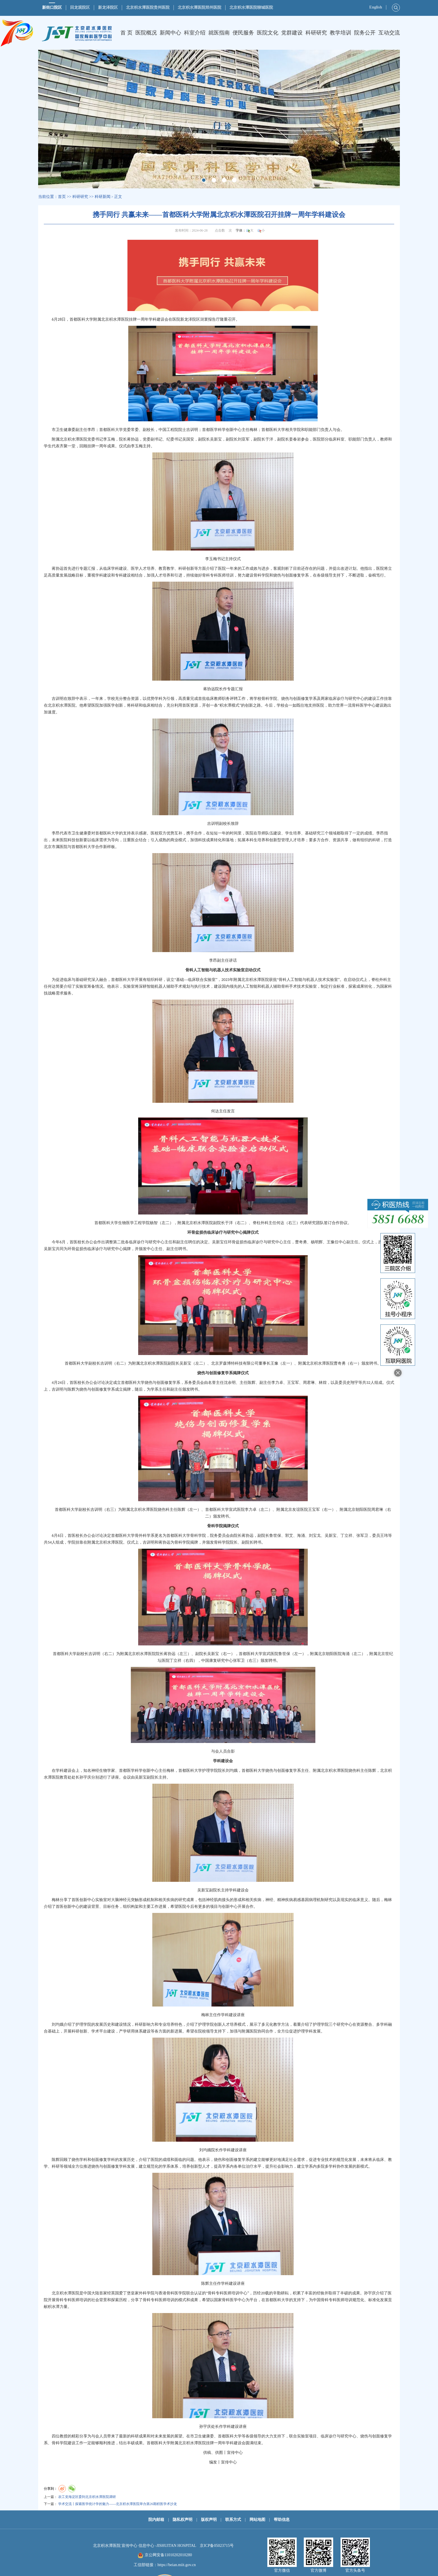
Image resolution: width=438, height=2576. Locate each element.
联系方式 (233, 2519)
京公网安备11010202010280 (168, 2555)
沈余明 (230, 1382)
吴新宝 (216, 439)
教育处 (65, 1777)
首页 (62, 197)
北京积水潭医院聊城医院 (251, 7)
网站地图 (257, 2519)
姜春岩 (295, 439)
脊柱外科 (379, 980)
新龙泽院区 (108, 7)
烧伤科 (164, 1509)
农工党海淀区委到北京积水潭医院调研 (87, 2497)
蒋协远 (133, 439)
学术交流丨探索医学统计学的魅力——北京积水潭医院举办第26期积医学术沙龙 (117, 2504)
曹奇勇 (301, 1242)
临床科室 (336, 439)
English (375, 7)
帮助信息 (282, 2519)
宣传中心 (235, 2452)
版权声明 (209, 2519)
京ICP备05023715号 (217, 2545)
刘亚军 (244, 439)
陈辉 (251, 1382)
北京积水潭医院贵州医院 (148, 7)
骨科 (206, 575)
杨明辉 (317, 1242)
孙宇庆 (85, 1777)
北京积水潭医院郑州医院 (199, 7)
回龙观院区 (80, 7)
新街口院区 (52, 7)
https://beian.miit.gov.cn (176, 2565)
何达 (52, 986)
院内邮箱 (156, 2519)
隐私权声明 (182, 2519)
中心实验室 (97, 1900)
